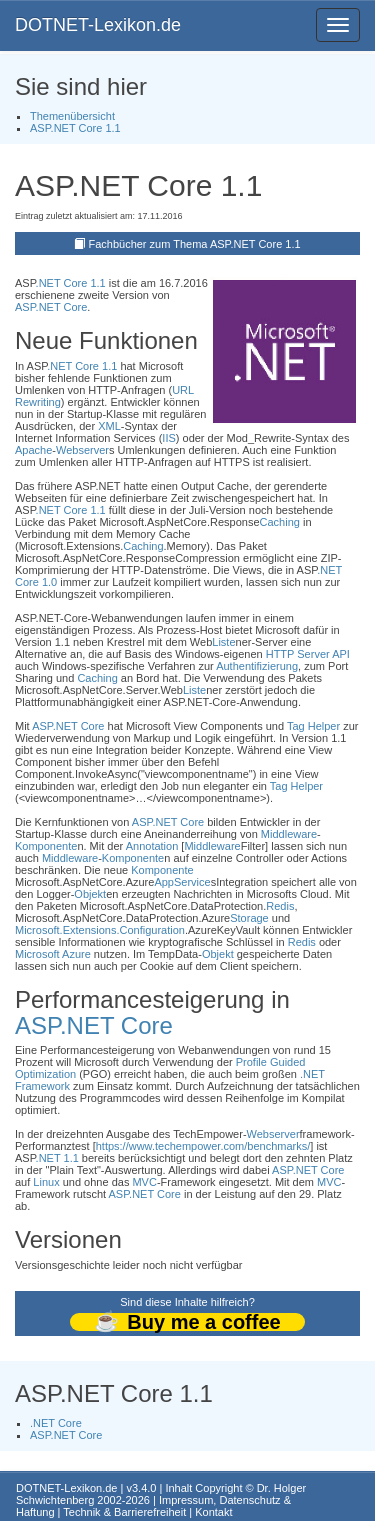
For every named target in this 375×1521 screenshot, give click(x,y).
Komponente (46, 846)
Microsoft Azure (53, 954)
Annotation (152, 846)
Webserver (82, 450)
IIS (168, 438)
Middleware (289, 834)
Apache (33, 450)
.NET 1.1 (57, 1158)
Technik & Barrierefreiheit (124, 1512)
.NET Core (56, 1423)
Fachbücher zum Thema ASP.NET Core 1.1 (194, 244)
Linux (46, 1182)
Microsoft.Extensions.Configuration (100, 930)
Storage (249, 918)
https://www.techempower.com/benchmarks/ (203, 1146)
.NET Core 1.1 (71, 283)
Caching (280, 522)
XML (109, 426)
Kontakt (213, 1512)
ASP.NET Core (51, 307)
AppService (182, 882)
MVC (144, 1182)
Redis (280, 906)
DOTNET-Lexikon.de (98, 25)
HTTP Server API (308, 654)
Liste (223, 642)
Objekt (90, 894)
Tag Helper (313, 726)
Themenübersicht (72, 116)
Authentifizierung (257, 666)
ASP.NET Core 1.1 (75, 128)
